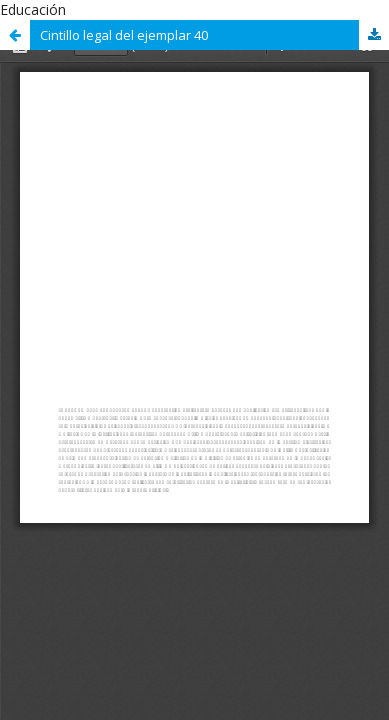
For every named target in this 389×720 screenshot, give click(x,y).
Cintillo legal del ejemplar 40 (124, 35)
